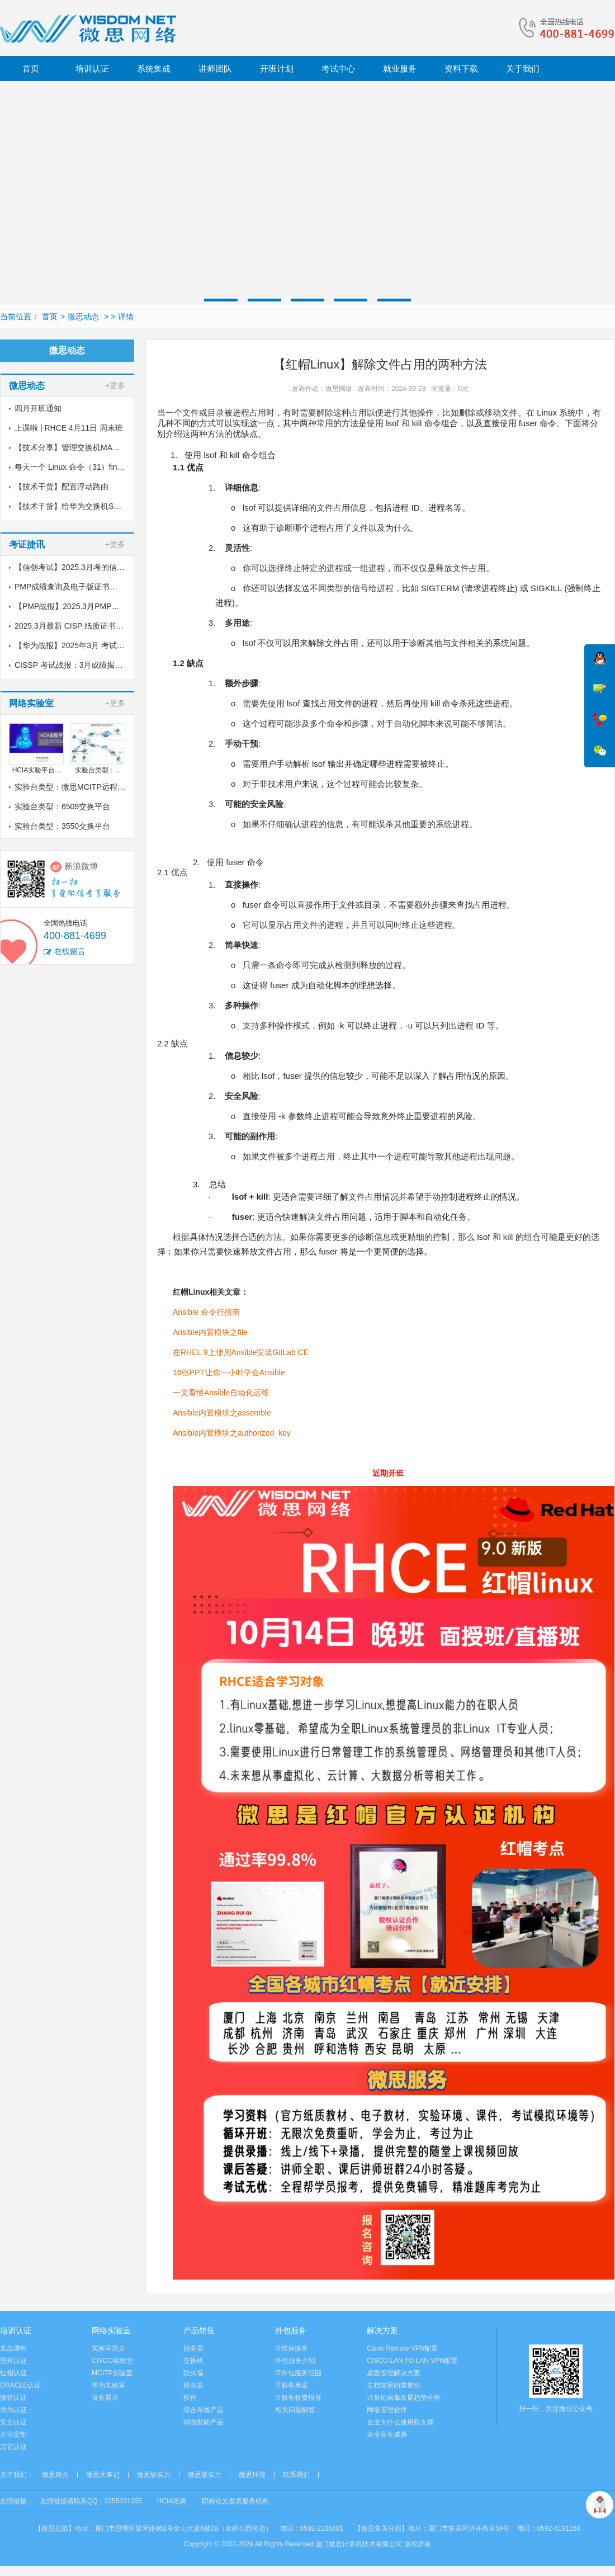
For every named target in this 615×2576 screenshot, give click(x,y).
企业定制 (13, 2434)
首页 (30, 68)
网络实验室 (111, 2330)
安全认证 (13, 2422)
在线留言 (70, 951)
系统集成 (154, 68)
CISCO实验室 (112, 2361)
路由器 (193, 2385)
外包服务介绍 (295, 2361)
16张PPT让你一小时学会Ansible (229, 1372)
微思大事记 (103, 2474)
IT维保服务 (291, 2348)
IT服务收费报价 (298, 2398)
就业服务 (400, 68)
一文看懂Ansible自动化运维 (221, 1392)
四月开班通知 (38, 408)
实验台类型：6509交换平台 (62, 806)
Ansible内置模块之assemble (222, 1412)
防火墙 (193, 2373)
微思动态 (83, 316)
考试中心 (338, 68)
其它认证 (13, 2447)
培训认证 (92, 68)
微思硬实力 (204, 2474)
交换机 (193, 2361)
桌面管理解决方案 (393, 2373)
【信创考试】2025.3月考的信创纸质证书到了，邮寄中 (109, 567)
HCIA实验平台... (36, 770)
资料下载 (461, 68)
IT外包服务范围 (298, 2373)
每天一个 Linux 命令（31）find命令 (76, 467)
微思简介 (55, 2474)
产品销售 (199, 2330)
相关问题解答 (295, 2410)
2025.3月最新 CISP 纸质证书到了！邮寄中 (89, 625)
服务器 (193, 2348)
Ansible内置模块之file (210, 1332)
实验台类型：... (98, 770)
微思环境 (252, 2474)
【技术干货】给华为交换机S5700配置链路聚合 (96, 506)
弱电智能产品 (203, 2422)
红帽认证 (13, 2373)
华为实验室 (108, 2385)
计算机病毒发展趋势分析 (404, 2398)
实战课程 (13, 2348)
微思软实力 (154, 2474)
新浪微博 (81, 866)
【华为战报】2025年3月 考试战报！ (77, 645)
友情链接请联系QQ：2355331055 (90, 2501)
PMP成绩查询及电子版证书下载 (70, 586)
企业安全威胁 (387, 2434)
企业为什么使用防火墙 (400, 2422)
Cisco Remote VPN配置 (402, 2348)
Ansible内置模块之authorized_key (232, 1432)
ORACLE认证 (20, 2385)
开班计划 (277, 68)
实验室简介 (108, 2348)
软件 (190, 2398)
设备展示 (105, 2398)
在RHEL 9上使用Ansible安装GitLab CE (241, 1352)
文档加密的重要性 (393, 2385)
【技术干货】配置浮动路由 (61, 486)
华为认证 (13, 2410)
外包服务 (290, 2330)
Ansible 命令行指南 (206, 1312)
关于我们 (523, 68)
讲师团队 (215, 68)
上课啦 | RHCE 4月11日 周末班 (69, 427)
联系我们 (296, 2474)
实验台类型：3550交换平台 (62, 826)
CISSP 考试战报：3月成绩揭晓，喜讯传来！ (92, 664)
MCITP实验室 (112, 2373)
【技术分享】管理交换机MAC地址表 (78, 447)
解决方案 (382, 2330)
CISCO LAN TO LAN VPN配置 (412, 2361)
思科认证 (13, 2361)
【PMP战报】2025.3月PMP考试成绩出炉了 (91, 606)
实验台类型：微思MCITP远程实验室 (78, 786)
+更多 (115, 385)
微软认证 (13, 2398)
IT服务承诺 (291, 2385)
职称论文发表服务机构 (235, 2501)
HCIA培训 (172, 2501)
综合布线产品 (203, 2410)
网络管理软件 (387, 2410)
